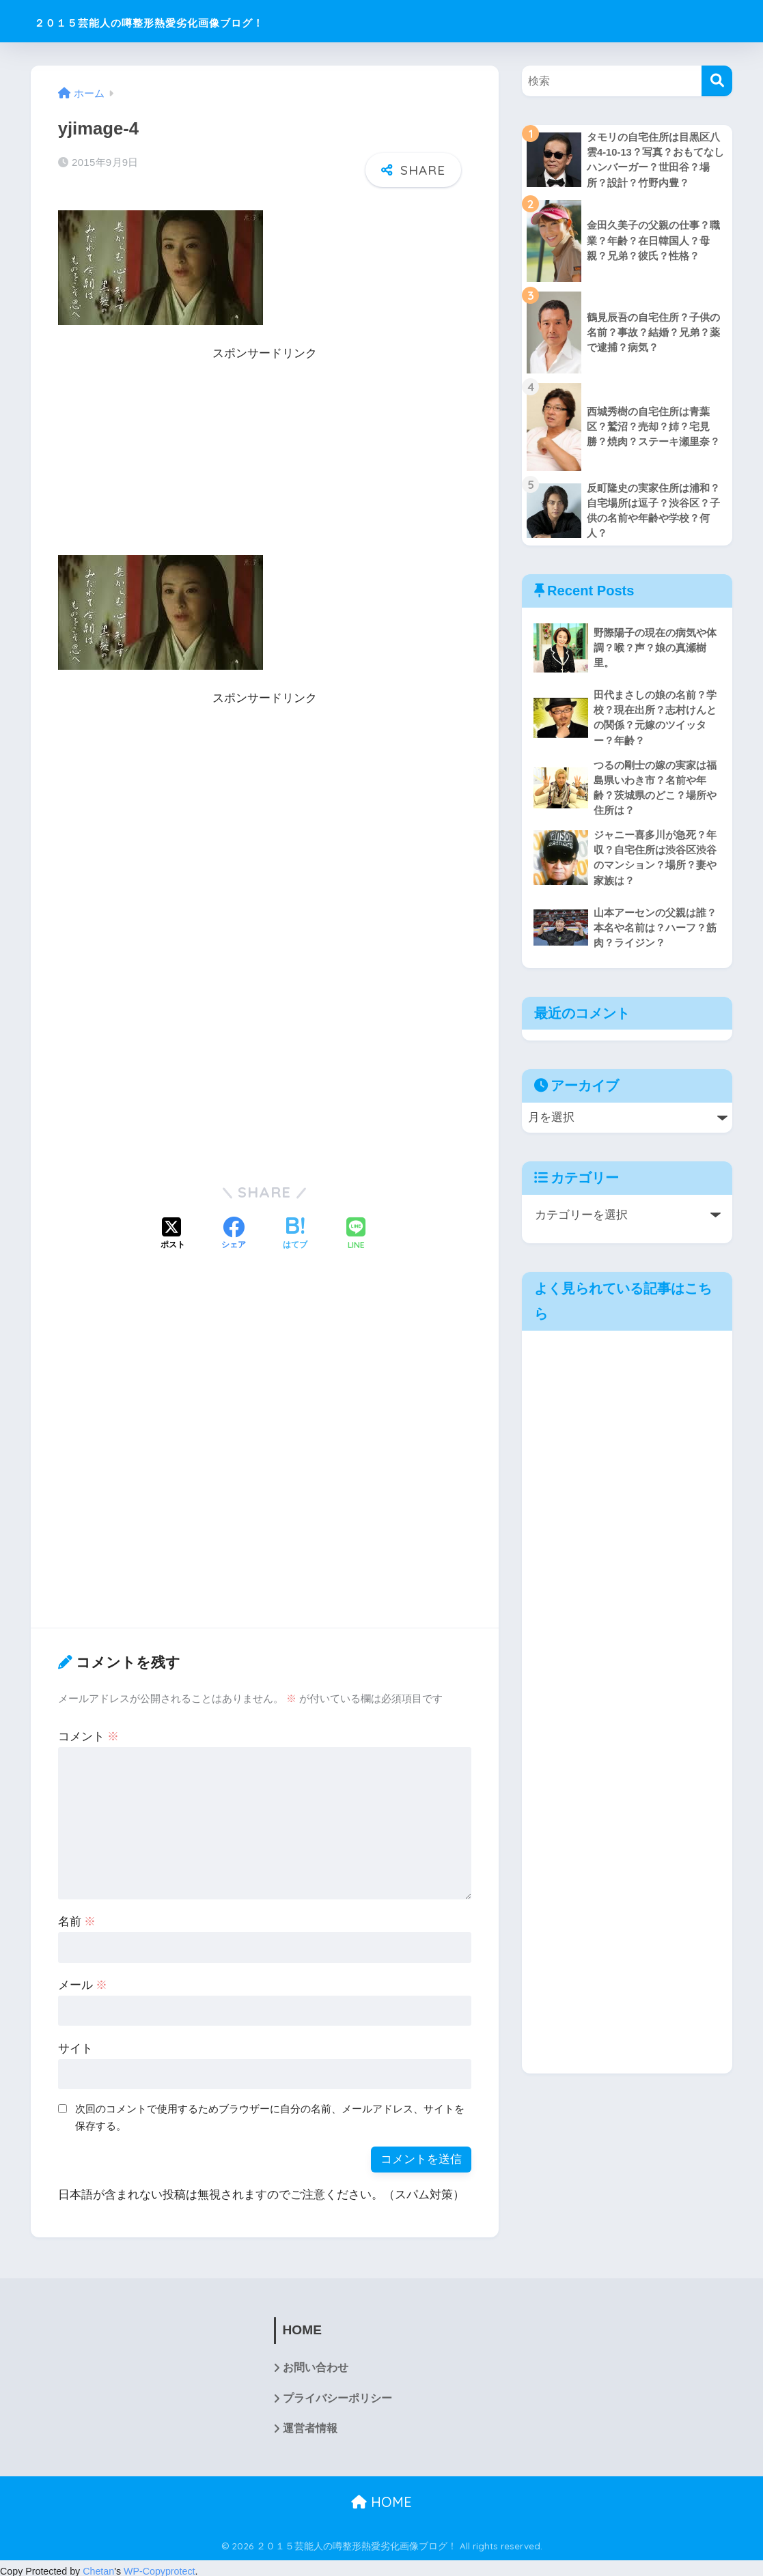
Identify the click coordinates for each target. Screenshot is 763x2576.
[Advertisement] (264, 452)
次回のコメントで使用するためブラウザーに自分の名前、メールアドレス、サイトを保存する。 (269, 2110)
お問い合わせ (315, 2361)
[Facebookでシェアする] (233, 1227)
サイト (75, 2041)
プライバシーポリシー (337, 2392)
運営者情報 (310, 2423)
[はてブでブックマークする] (295, 1227)
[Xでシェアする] (173, 1227)
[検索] (717, 81)
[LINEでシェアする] (355, 1228)
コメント (89, 1729)
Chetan (98, 2565)
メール (83, 1977)
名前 (77, 1914)
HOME (381, 2496)
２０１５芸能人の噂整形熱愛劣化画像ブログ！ (207, 21)
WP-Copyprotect (159, 2565)
